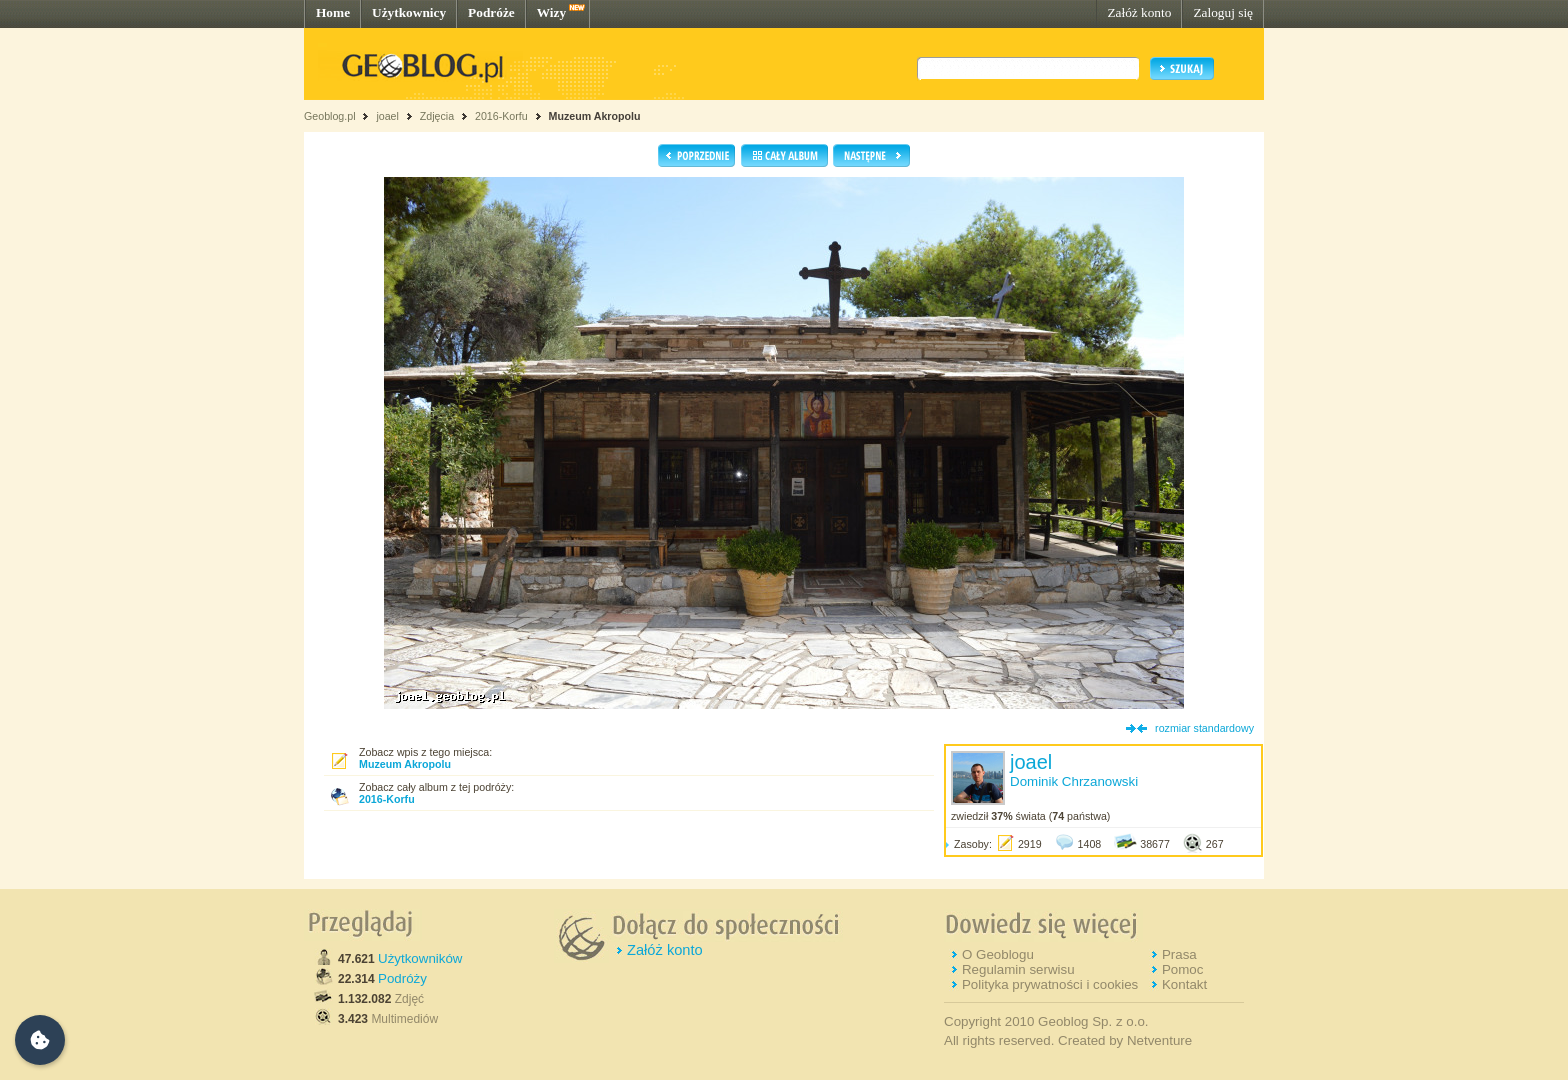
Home (333, 12)
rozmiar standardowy (1204, 728)
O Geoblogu (998, 954)
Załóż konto (1139, 12)
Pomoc (1182, 969)
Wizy (551, 12)
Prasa (1179, 954)
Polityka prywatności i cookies (1050, 984)
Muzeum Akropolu (595, 116)
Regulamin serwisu (1018, 969)
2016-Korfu (501, 116)
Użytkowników (420, 958)
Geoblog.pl (330, 116)
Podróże (491, 12)
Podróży (402, 978)
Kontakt (1184, 984)
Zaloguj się (1223, 12)
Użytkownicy (409, 12)
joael (387, 116)
